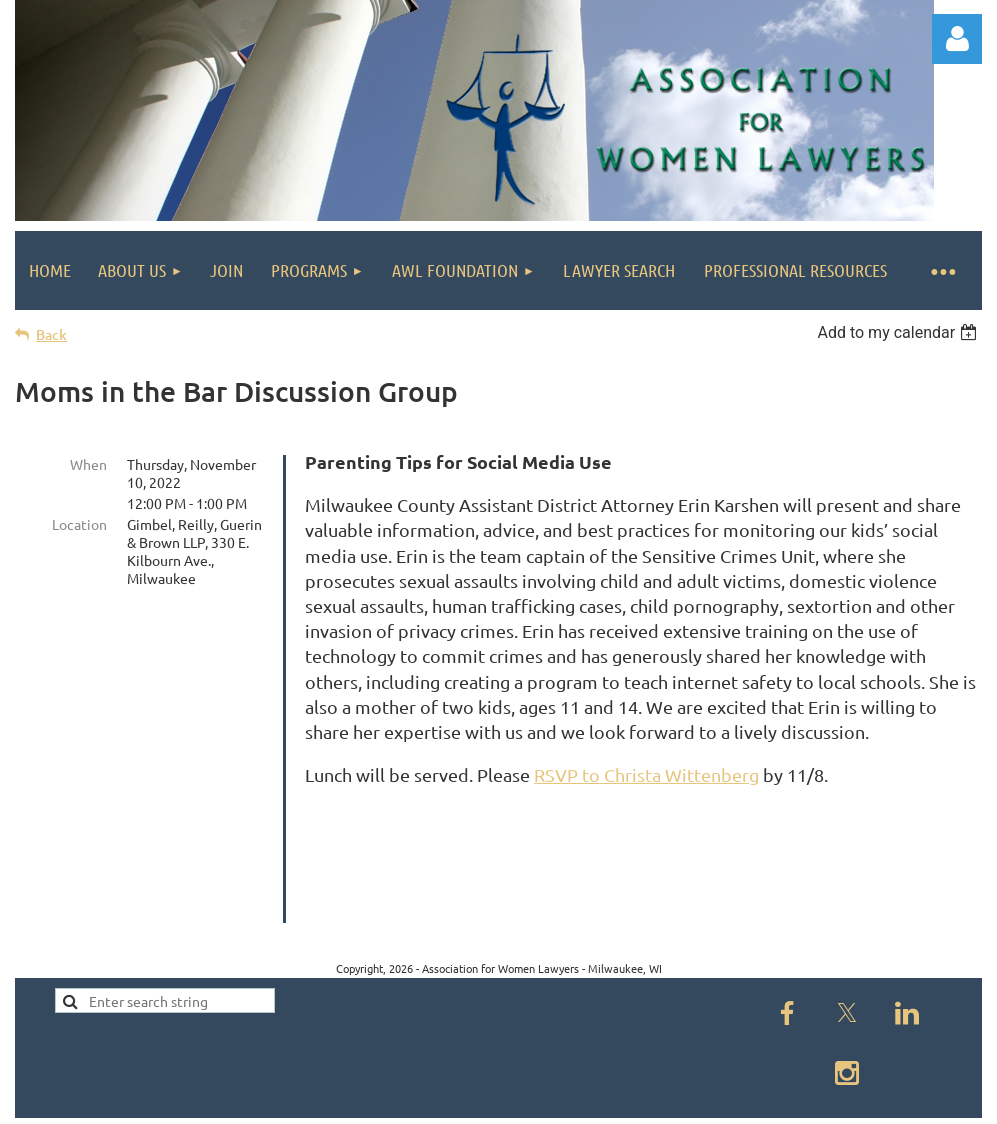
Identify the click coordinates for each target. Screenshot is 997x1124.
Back (51, 334)
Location (79, 524)
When (88, 464)
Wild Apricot (743, 1099)
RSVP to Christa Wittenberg (646, 774)
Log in (957, 39)
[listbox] (899, 332)
